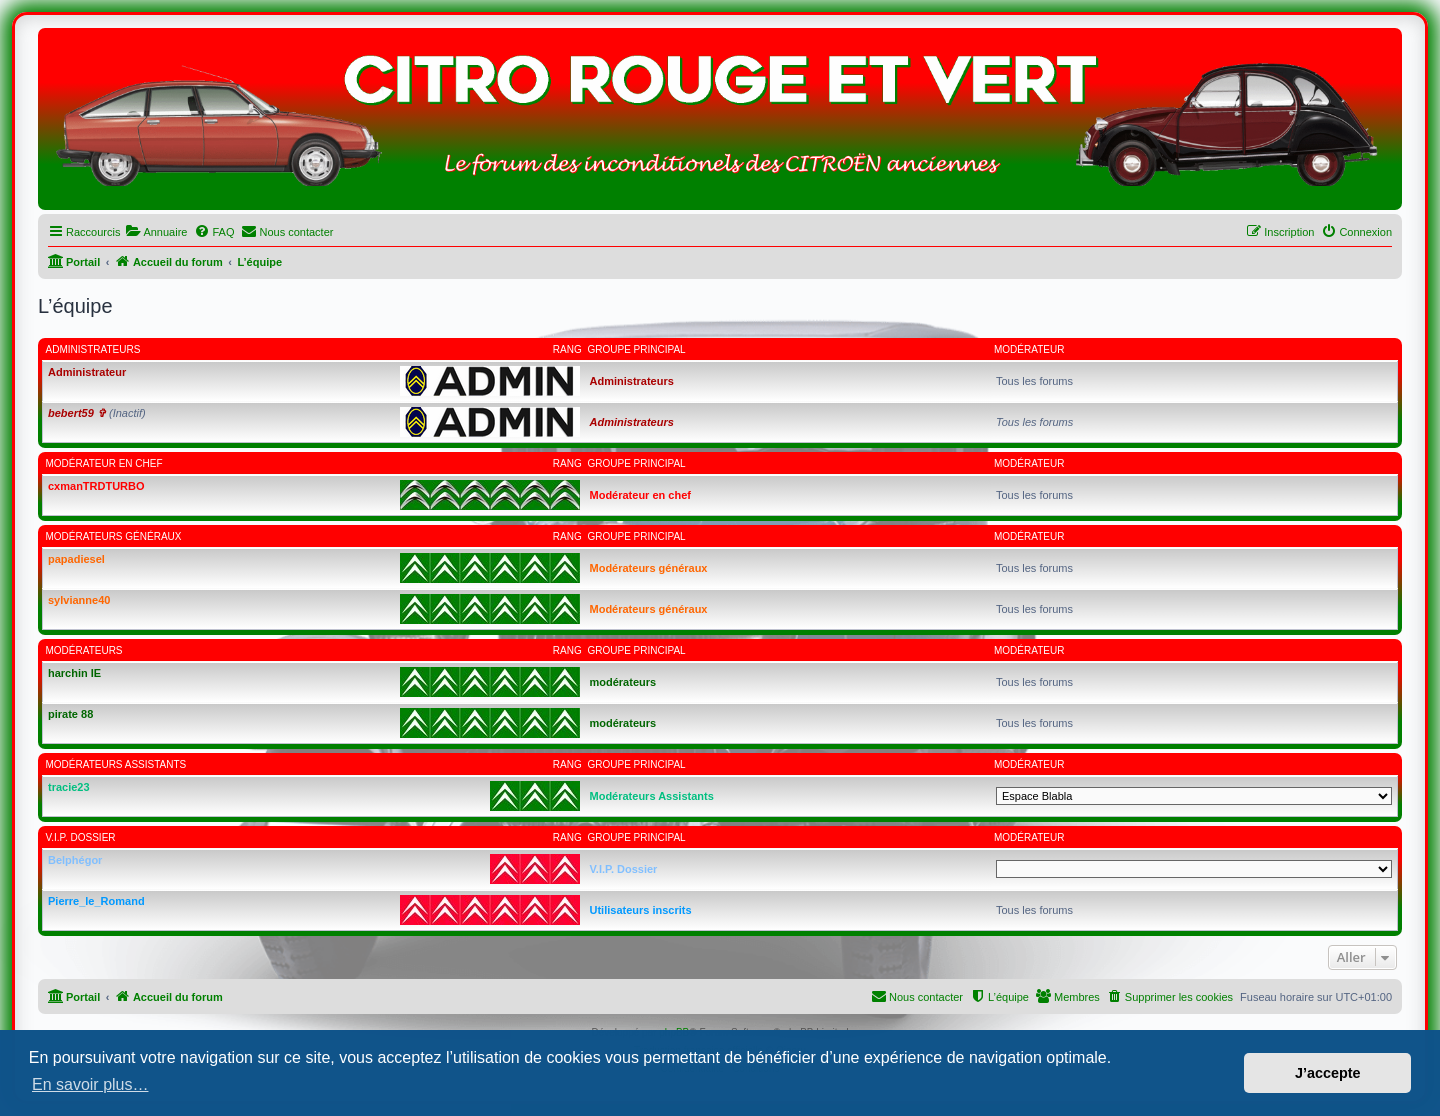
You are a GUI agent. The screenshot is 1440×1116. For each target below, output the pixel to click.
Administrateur (87, 372)
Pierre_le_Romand (96, 901)
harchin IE (74, 673)
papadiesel (76, 559)
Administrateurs (93, 349)
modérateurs (84, 650)
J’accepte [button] (1328, 1073)
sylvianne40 (79, 600)
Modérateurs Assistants (116, 764)
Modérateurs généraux (114, 536)
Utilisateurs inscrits (641, 910)
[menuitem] (156, 232)
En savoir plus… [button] (90, 1084)
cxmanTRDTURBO (96, 486)
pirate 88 (70, 714)
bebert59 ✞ (77, 413)
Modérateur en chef (104, 463)
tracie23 (69, 787)
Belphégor (75, 860)
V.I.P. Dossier (81, 837)
